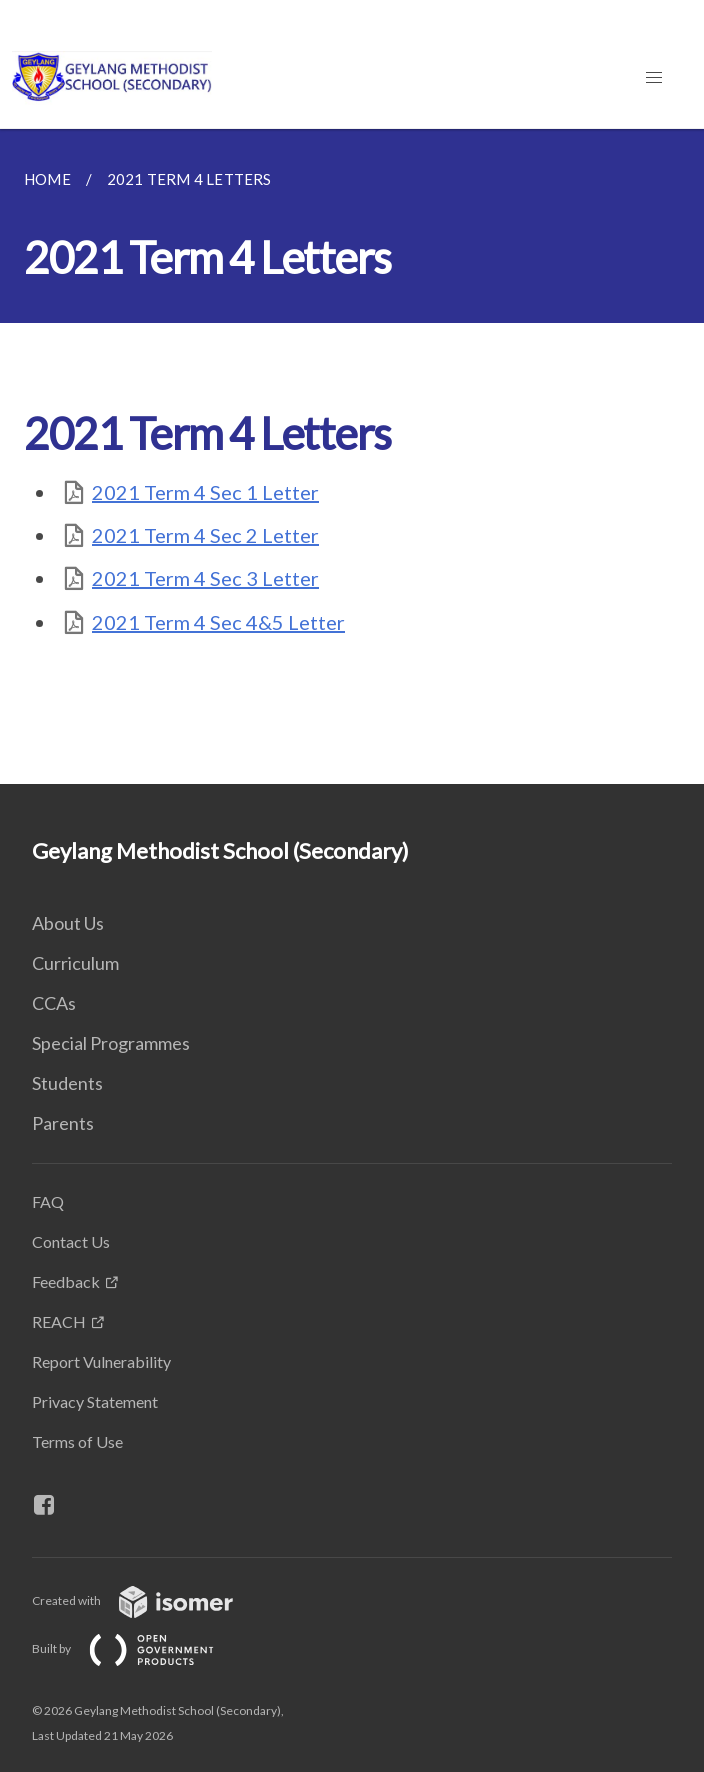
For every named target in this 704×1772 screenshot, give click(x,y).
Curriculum (75, 963)
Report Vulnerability (101, 1361)
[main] (352, 456)
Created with (148, 1600)
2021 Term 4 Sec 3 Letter (205, 578)
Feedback (66, 1281)
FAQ (48, 1201)
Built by (139, 1648)
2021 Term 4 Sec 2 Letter (205, 535)
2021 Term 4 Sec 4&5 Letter (218, 622)
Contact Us (71, 1241)
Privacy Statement (95, 1401)
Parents (63, 1123)
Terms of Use (77, 1441)
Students (67, 1083)
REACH (59, 1321)
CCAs (54, 1003)
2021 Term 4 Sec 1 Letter (205, 492)
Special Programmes (111, 1043)
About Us (68, 923)
